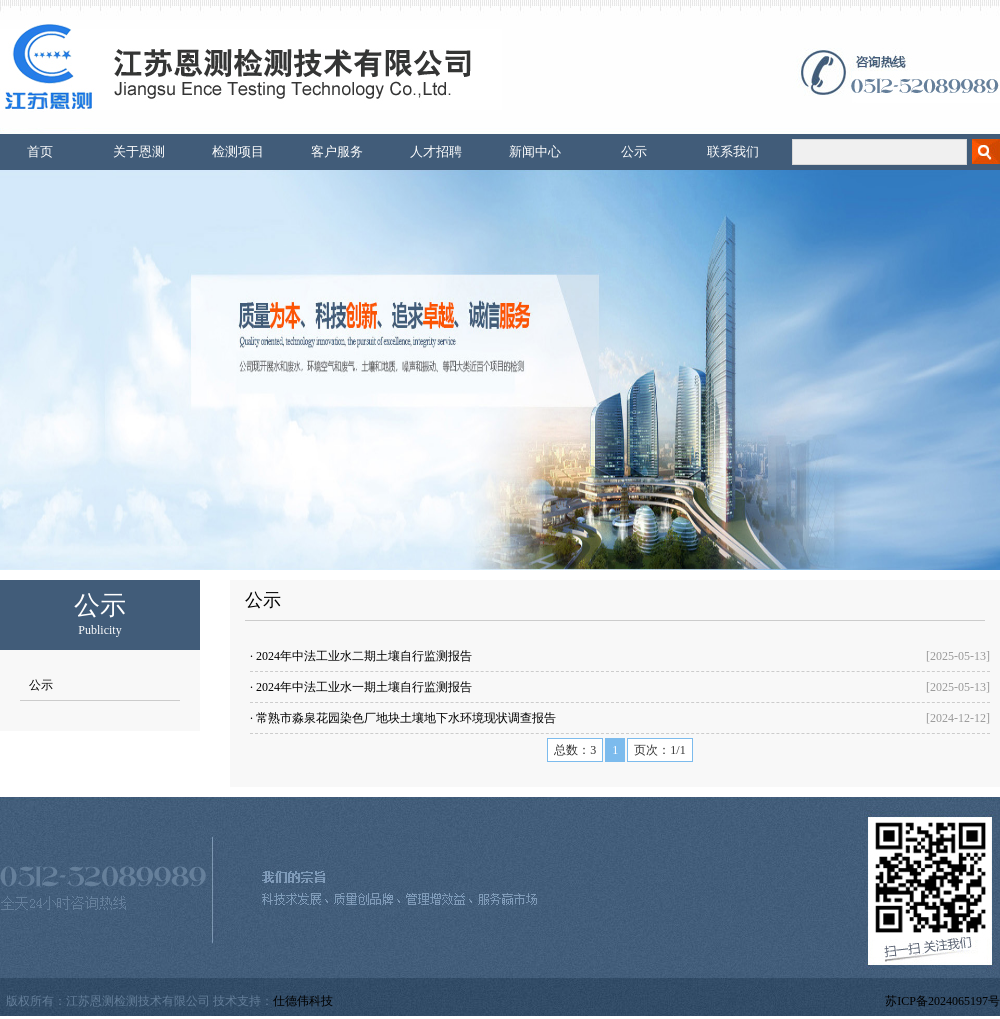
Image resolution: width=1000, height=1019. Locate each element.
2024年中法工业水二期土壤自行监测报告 (364, 656)
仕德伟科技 (303, 1001)
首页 (40, 151)
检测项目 (238, 151)
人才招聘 (436, 151)
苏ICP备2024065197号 (942, 1001)
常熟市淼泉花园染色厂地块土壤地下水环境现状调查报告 (406, 718)
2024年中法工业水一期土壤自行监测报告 (364, 687)
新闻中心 (535, 151)
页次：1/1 (659, 750)
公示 (634, 151)
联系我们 (733, 151)
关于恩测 (139, 151)
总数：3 (575, 750)
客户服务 (337, 151)
